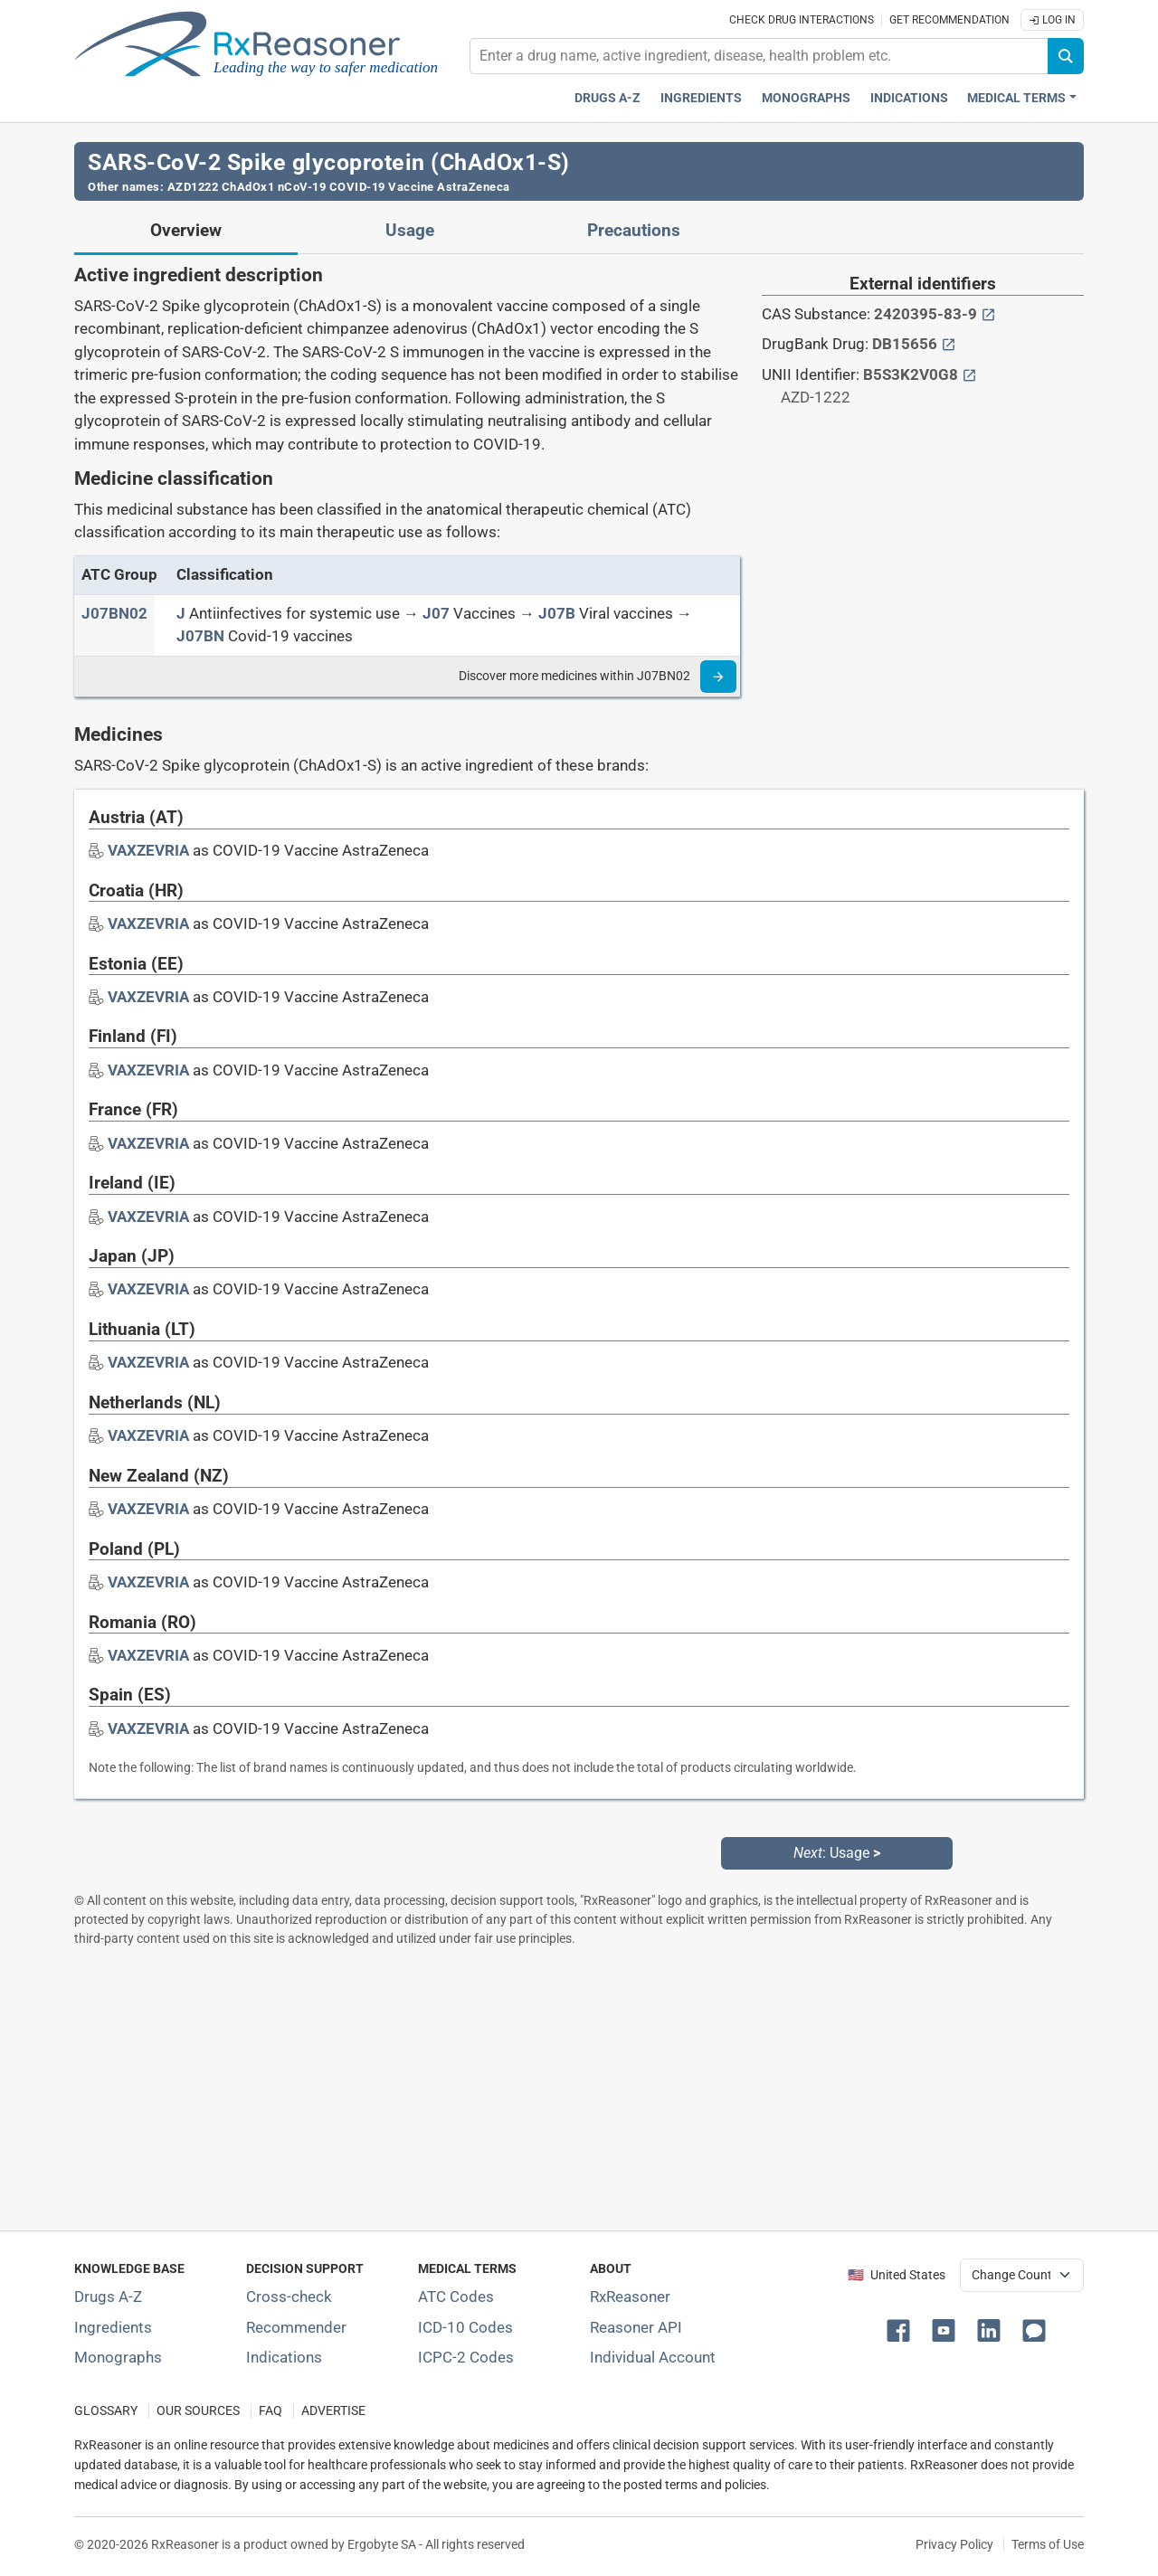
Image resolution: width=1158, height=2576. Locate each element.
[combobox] (759, 56)
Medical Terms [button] (1016, 98)
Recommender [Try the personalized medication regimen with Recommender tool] (296, 2327)
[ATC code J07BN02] (114, 613)
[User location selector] (1022, 2275)
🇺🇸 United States (896, 2275)
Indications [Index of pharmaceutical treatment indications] (284, 2357)
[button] (902, 2329)
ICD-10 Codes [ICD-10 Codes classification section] (465, 2327)
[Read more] (718, 676)
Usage (409, 231)
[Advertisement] (579, 2088)
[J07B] (556, 613)
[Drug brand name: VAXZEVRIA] (148, 850)
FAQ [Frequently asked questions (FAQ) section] (270, 2411)
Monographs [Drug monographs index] (806, 98)
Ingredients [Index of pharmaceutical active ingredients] (113, 2327)
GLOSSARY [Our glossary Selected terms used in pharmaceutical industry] (106, 2411)
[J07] (436, 613)
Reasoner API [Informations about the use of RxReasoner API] (636, 2327)
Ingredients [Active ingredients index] (701, 98)
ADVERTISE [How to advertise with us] (333, 2411)
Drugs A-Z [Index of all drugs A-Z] (108, 2296)
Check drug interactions (801, 20)
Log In (1052, 20)
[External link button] (988, 314)
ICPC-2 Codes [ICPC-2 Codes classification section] (466, 2357)
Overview (186, 231)
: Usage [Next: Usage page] (836, 1852)
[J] (180, 613)
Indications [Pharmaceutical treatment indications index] (909, 98)
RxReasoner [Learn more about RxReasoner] (630, 2296)
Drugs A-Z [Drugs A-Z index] (607, 98)
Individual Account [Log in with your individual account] (653, 2357)
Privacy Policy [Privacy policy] (954, 2544)
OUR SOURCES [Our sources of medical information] (198, 2411)
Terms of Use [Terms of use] (1047, 2544)
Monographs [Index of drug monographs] (118, 2357)
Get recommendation (949, 20)
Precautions (633, 231)
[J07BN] (200, 636)
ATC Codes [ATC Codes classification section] (456, 2296)
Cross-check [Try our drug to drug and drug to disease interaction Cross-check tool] (289, 2296)
